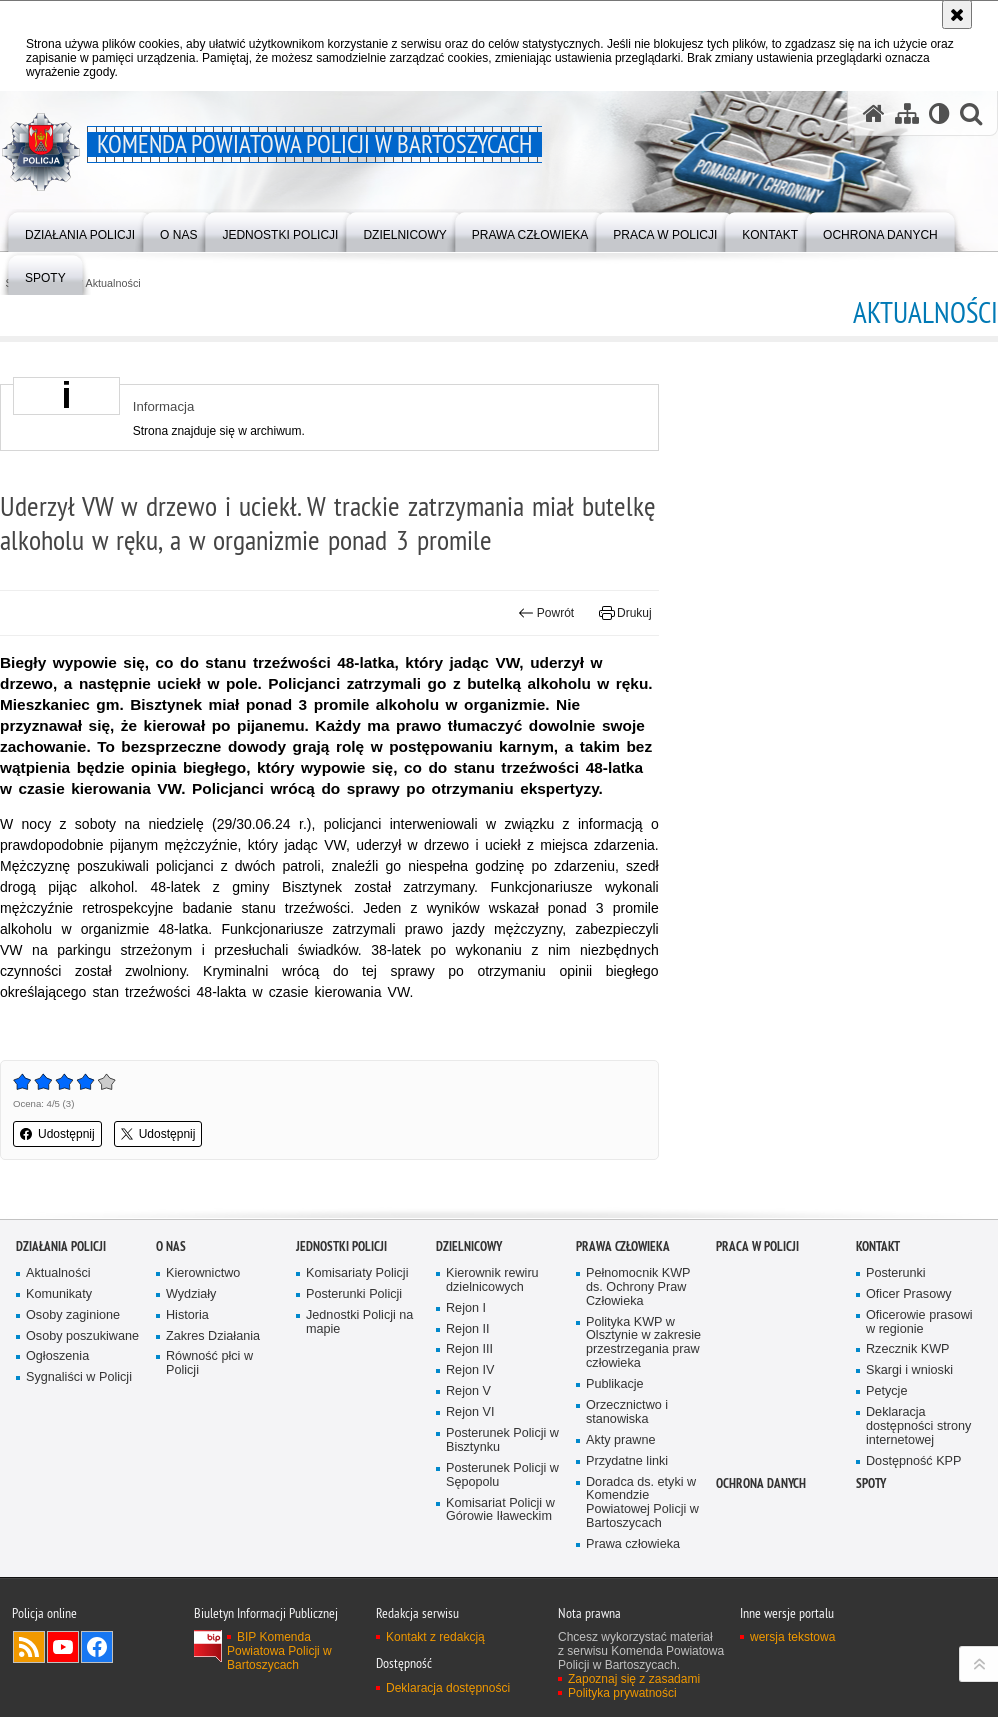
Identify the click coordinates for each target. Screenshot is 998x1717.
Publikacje (615, 1384)
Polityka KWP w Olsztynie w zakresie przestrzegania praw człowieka (643, 1343)
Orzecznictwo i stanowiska (627, 1412)
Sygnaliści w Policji (79, 1377)
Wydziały (191, 1294)
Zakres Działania (213, 1336)
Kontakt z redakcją (435, 1637)
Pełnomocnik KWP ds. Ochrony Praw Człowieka (638, 1287)
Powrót (546, 613)
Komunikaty (59, 1294)
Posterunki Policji (354, 1294)
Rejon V (468, 1391)
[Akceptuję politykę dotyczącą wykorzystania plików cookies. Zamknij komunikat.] (957, 14)
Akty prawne (620, 1440)
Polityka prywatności (622, 1693)
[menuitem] (80, 230)
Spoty (871, 1483)
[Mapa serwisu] (907, 113)
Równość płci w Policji (209, 1363)
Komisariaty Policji (357, 1273)
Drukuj (625, 613)
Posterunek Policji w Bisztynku (502, 1440)
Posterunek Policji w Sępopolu (502, 1475)
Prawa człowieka (623, 1246)
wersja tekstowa (792, 1637)
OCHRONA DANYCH (761, 1483)
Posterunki (896, 1273)
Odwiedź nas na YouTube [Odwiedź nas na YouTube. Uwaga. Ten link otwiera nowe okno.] (63, 1647)
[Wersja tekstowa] (939, 113)
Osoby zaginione (73, 1315)
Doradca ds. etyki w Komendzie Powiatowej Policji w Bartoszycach (642, 1503)
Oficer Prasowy (909, 1294)
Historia (187, 1315)
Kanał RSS (29, 1647)
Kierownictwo (203, 1273)
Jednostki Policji (341, 1246)
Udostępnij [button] (57, 1134)
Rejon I (466, 1308)
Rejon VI (470, 1412)
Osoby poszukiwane (82, 1336)
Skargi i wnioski (909, 1370)
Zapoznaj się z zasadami (634, 1679)
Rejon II (468, 1329)
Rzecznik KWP (907, 1349)
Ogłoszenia (57, 1356)
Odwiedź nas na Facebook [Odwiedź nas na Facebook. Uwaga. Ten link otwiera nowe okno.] (97, 1647)
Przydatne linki (627, 1461)
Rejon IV (470, 1370)
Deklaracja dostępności (448, 1688)
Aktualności (113, 283)
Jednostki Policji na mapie (359, 1322)
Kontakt (878, 1246)
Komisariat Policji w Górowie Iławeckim (500, 1510)
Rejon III (469, 1349)
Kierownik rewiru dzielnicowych (492, 1280)
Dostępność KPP (913, 1461)
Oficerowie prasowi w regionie (919, 1322)
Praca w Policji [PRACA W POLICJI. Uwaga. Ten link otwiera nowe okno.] (757, 1246)
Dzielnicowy (469, 1246)
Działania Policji (61, 1246)
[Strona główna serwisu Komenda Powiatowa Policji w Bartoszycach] (874, 113)
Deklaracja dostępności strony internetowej (918, 1426)
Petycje (886, 1391)
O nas (171, 1246)
